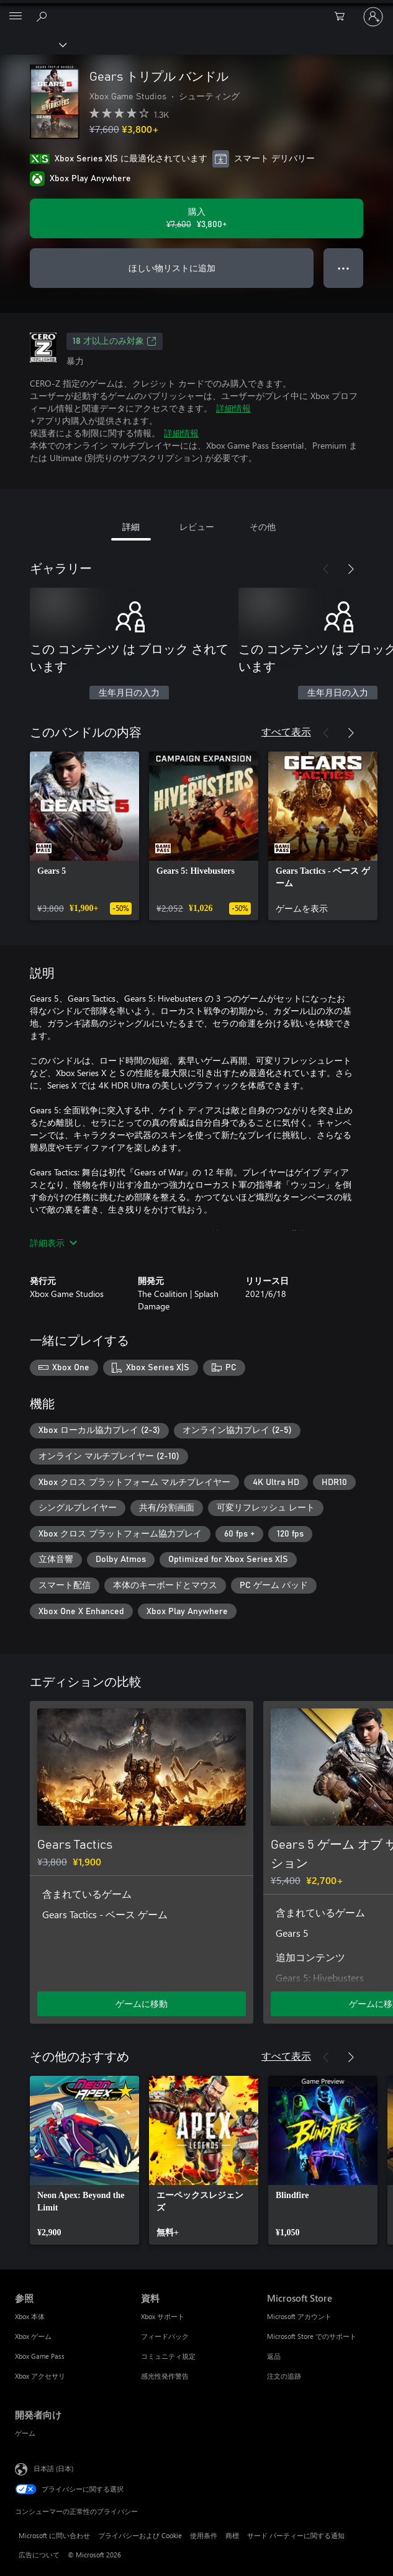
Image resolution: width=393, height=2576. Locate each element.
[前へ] (326, 569)
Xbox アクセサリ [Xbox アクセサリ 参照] (40, 2376)
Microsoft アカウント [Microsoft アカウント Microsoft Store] (299, 2316)
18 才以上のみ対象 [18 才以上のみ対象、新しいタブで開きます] (114, 341)
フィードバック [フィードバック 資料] (165, 2336)
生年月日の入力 (129, 693)
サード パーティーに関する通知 (296, 2535)
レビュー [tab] (196, 526)
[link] (84, 836)
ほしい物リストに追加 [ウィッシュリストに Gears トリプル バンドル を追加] (172, 268)
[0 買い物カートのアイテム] (343, 17)
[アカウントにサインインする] (373, 17)
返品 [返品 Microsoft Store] (274, 2356)
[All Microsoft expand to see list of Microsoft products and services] (15, 17)
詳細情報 (233, 408)
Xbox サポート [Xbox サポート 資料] (162, 2316)
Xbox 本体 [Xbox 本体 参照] (30, 2316)
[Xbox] (32, 44)
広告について (39, 2555)
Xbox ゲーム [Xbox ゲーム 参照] (33, 2336)
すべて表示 (286, 731)
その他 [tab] (263, 526)
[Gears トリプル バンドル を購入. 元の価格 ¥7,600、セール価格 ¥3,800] (196, 218)
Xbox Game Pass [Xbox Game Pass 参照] (40, 2356)
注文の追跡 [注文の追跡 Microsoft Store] (284, 2376)
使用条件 (203, 2535)
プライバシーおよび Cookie (140, 2535)
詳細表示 (53, 1243)
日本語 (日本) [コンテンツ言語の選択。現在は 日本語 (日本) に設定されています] (53, 2468)
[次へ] (350, 569)
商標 (232, 2535)
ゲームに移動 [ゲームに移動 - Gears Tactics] (141, 2003)
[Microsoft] (196, 9)
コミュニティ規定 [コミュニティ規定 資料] (168, 2356)
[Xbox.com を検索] (43, 16)
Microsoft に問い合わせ (54, 2535)
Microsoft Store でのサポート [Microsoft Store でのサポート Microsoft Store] (311, 2336)
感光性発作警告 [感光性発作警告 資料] (165, 2376)
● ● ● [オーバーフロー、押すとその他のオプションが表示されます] (344, 267)
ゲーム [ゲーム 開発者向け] (25, 2433)
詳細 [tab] (131, 526)
